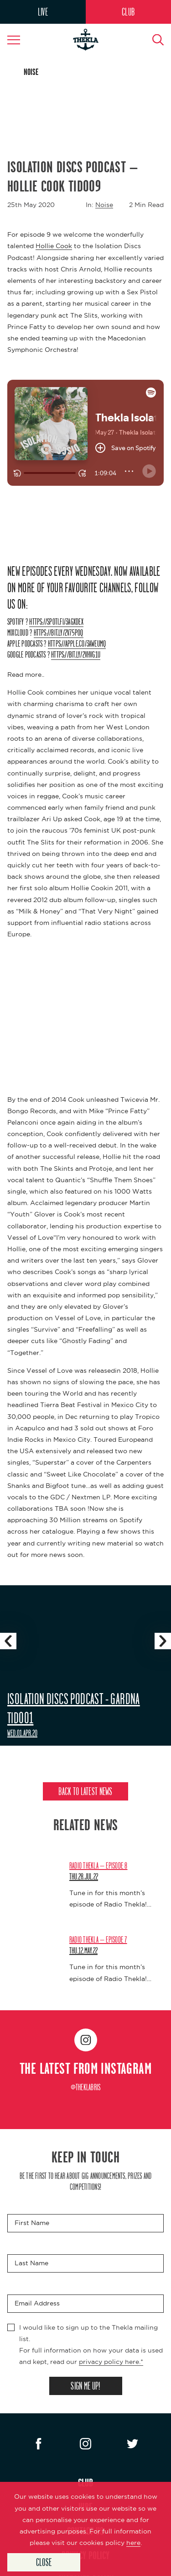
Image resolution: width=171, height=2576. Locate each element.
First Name (32, 2222)
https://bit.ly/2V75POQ (58, 632)
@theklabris (86, 2087)
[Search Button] (153, 40)
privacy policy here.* (111, 2361)
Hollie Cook (54, 246)
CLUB (128, 11)
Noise (104, 205)
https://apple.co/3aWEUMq (77, 643)
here (133, 2542)
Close (44, 2562)
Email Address (37, 2303)
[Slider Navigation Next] (163, 1641)
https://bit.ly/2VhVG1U (75, 654)
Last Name (31, 2263)
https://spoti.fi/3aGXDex (56, 621)
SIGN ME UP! (85, 2385)
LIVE (43, 11)
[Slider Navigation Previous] (8, 1641)
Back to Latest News (85, 1791)
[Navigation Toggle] (18, 40)
